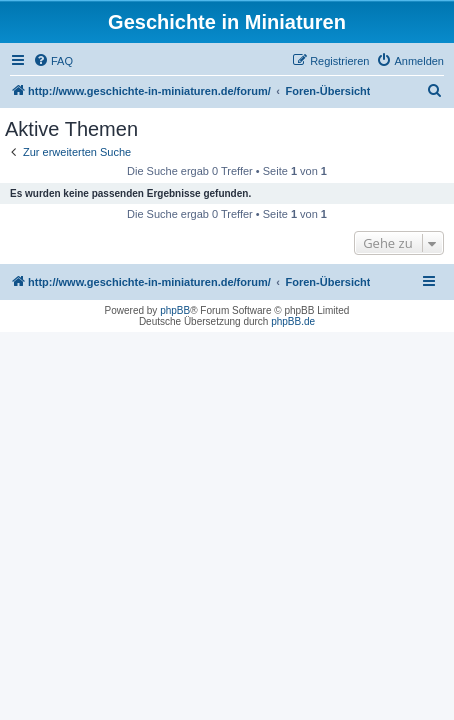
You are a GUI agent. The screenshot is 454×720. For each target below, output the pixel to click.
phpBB (175, 310)
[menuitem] (53, 61)
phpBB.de (293, 321)
